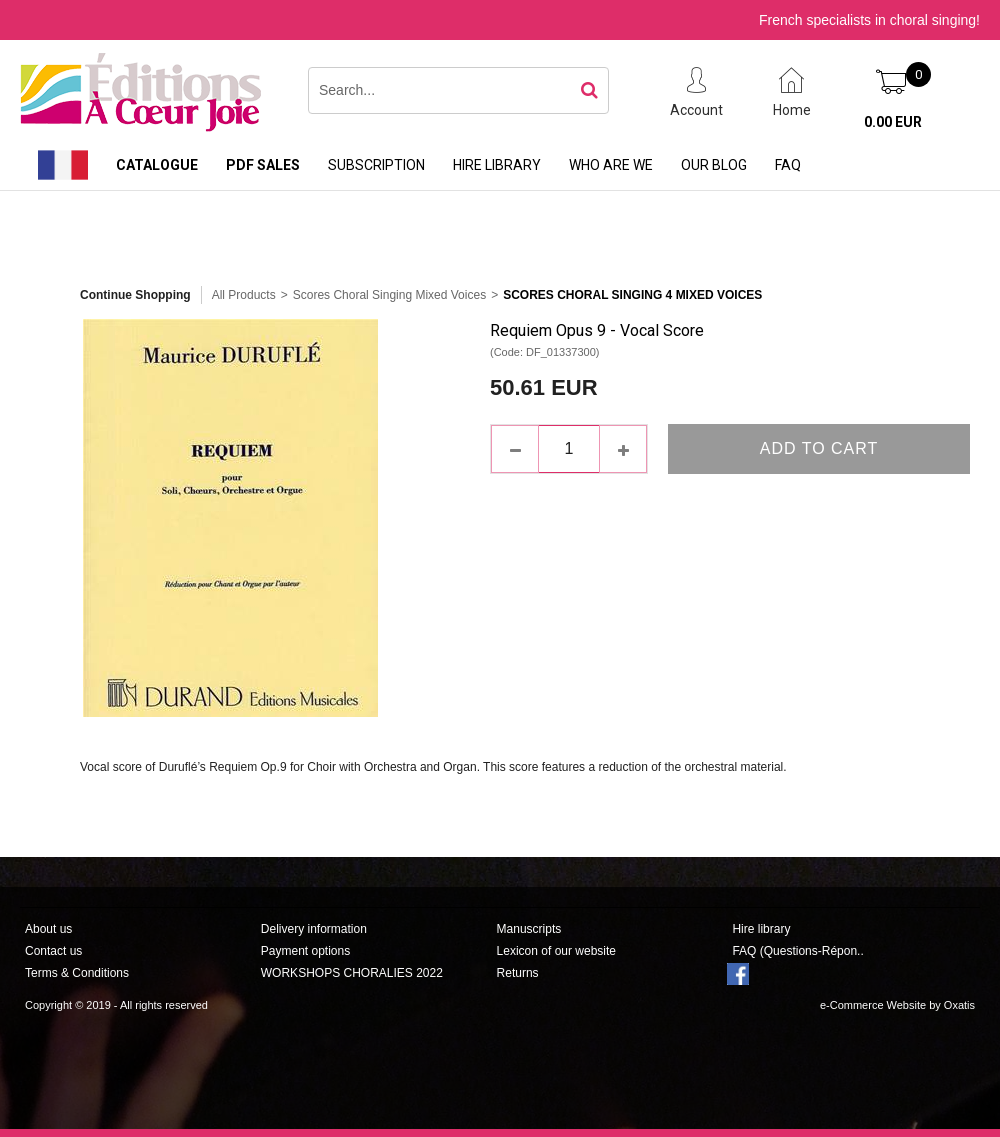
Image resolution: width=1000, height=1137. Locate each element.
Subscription (376, 165)
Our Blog (714, 165)
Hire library (497, 165)
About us (48, 929)
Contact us (53, 951)
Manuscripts (529, 929)
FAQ (788, 165)
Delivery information (314, 929)
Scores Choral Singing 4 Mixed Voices (632, 295)
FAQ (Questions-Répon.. (797, 951)
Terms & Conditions (77, 973)
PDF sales (263, 165)
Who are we (611, 165)
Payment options (305, 951)
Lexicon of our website (556, 951)
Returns (518, 973)
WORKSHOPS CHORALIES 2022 (352, 973)
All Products (244, 295)
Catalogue (157, 165)
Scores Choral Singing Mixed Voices (389, 295)
